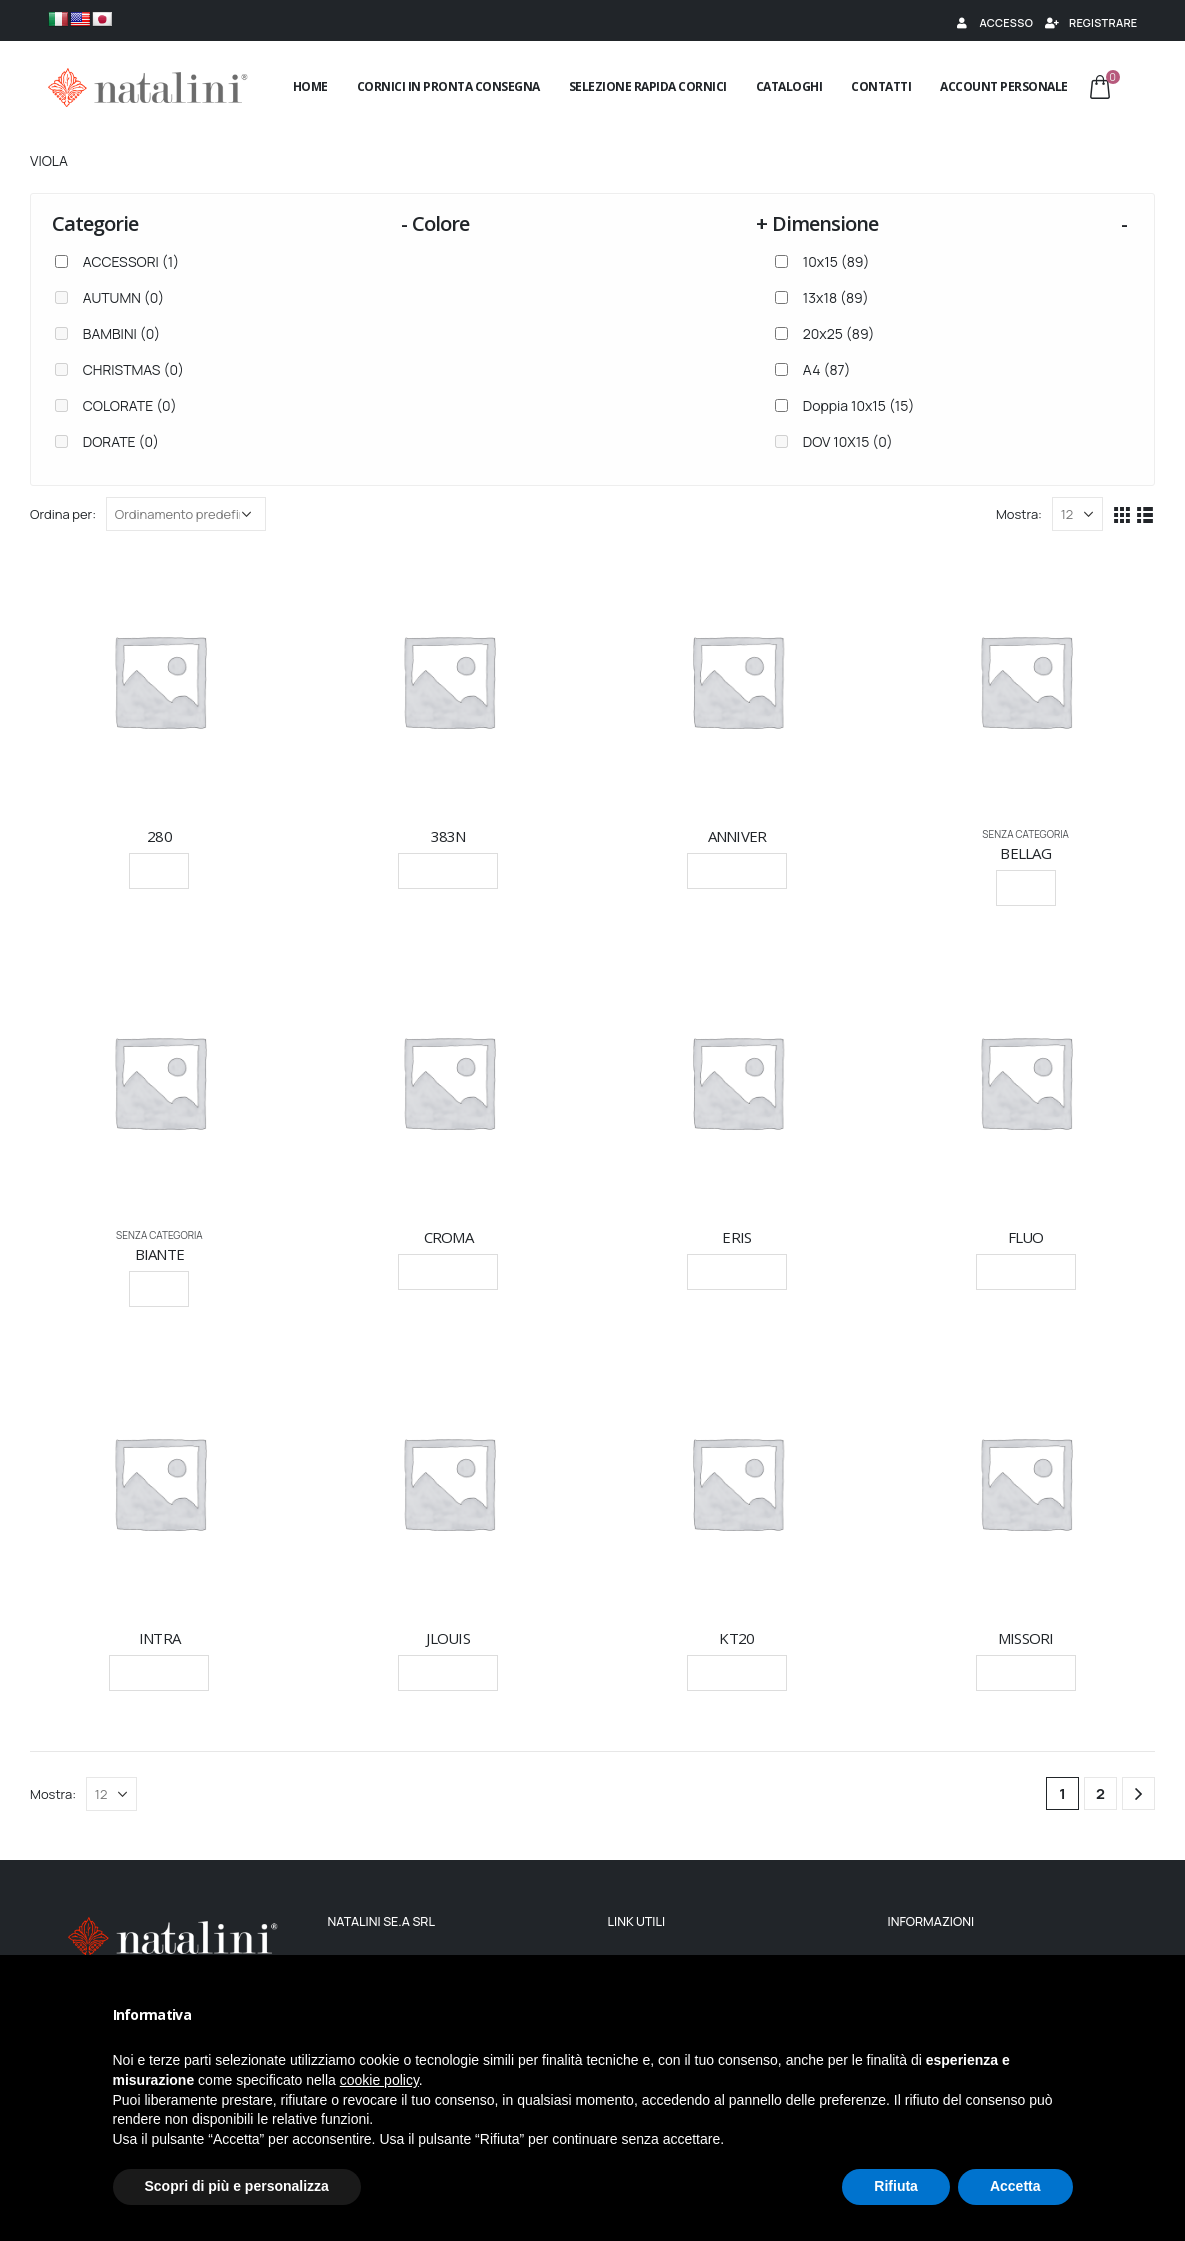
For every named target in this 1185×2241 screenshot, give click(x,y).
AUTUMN (123, 297)
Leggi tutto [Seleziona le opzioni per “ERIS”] (737, 1271)
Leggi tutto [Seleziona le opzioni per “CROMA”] (448, 1271)
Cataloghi (789, 86)
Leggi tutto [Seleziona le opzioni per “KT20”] (737, 1672)
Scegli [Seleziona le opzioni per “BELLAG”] (1026, 887)
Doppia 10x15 (859, 405)
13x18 (836, 297)
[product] (159, 680)
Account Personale (1004, 86)
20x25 (839, 333)
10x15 (836, 261)
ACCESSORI (131, 261)
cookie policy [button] (379, 2080)
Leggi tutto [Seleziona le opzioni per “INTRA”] (159, 1672)
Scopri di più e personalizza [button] (237, 2186)
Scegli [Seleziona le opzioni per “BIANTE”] (159, 1288)
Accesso (993, 22)
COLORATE (130, 405)
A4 (827, 369)
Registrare (1090, 22)
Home (310, 86)
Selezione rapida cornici (648, 86)
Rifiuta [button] (896, 2186)
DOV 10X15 (848, 441)
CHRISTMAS (133, 369)
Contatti (881, 86)
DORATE (121, 441)
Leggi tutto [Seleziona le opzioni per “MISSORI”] (1026, 1672)
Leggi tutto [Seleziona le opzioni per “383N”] (448, 870)
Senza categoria (1025, 834)
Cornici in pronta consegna (448, 86)
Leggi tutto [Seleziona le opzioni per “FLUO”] (1026, 1271)
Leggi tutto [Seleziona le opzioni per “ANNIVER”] (737, 870)
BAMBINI (121, 333)
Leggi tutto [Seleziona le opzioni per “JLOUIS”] (448, 1672)
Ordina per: (63, 514)
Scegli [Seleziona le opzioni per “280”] (159, 870)
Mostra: (1019, 514)
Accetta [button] (1015, 2186)
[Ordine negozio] (186, 514)
